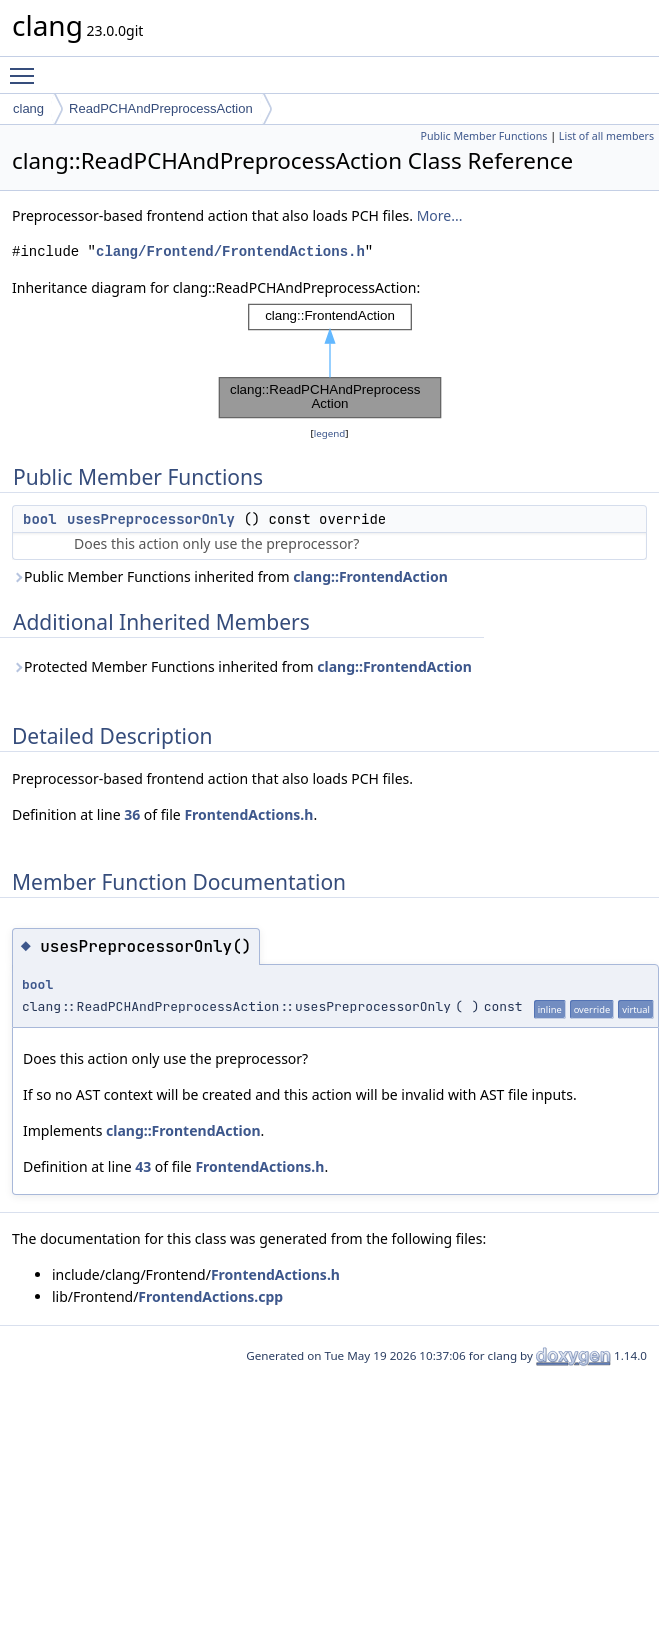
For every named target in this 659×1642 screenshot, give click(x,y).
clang (28, 108)
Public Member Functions (483, 136)
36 (132, 814)
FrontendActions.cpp (210, 1296)
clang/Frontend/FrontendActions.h (230, 251)
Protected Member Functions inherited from (242, 666)
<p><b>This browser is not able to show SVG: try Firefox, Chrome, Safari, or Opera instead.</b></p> (330, 361)
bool (40, 519)
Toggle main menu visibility (27, 67)
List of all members (606, 136)
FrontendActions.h (248, 814)
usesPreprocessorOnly (151, 519)
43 (143, 1166)
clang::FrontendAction (370, 576)
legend (330, 433)
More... (440, 215)
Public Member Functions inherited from (230, 576)
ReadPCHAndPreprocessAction (161, 108)
